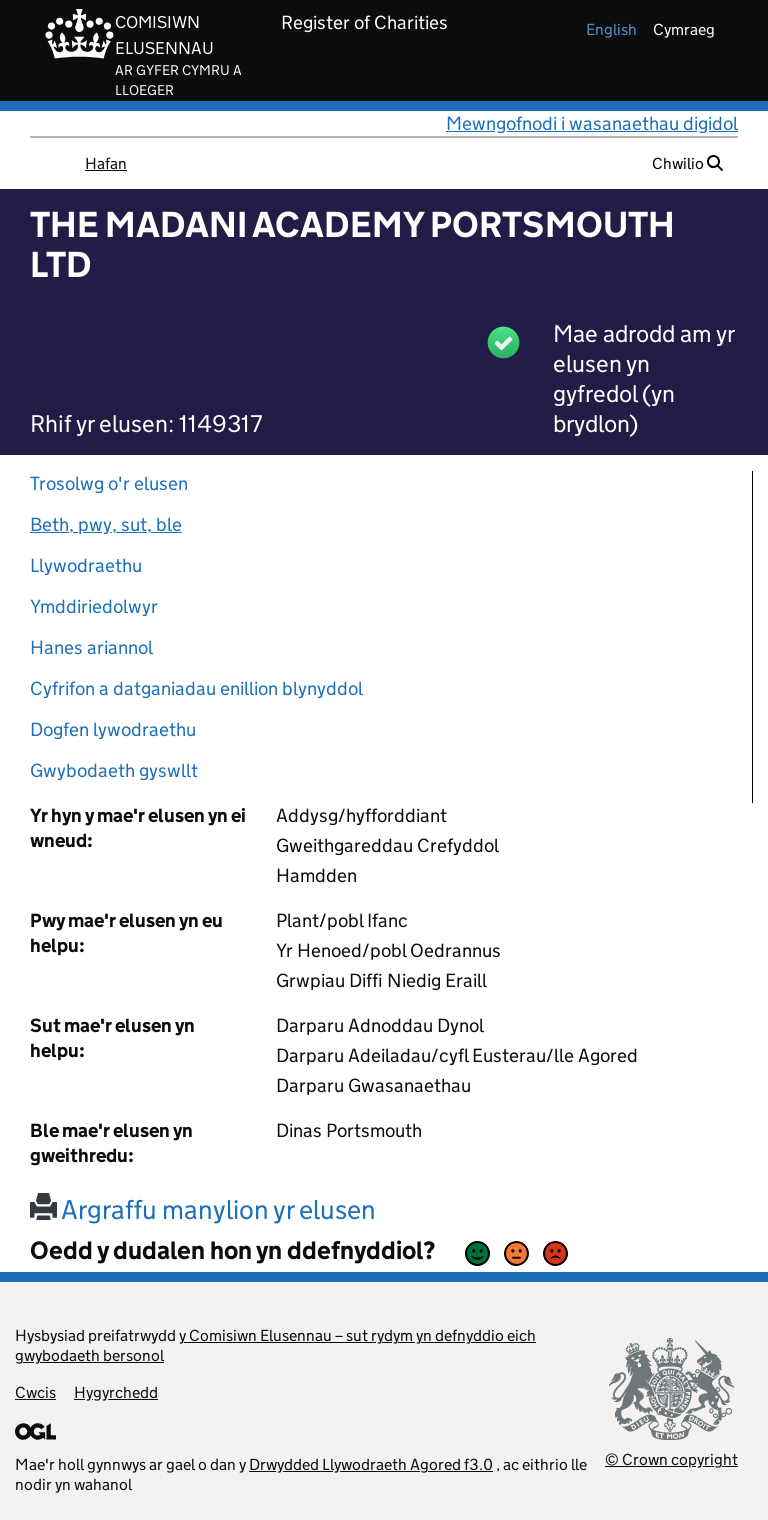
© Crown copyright (671, 1459)
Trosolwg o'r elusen (109, 483)
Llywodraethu (86, 565)
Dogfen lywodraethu (113, 729)
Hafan (106, 163)
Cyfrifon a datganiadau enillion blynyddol (196, 688)
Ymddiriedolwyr (94, 606)
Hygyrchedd (116, 1392)
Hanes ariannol (91, 647)
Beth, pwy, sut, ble (106, 524)
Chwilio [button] (687, 163)
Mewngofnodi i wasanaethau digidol (592, 123)
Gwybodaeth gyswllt (114, 770)
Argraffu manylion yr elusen (203, 1209)
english (611, 29)
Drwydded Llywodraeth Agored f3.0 (371, 1464)
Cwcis (35, 1392)
